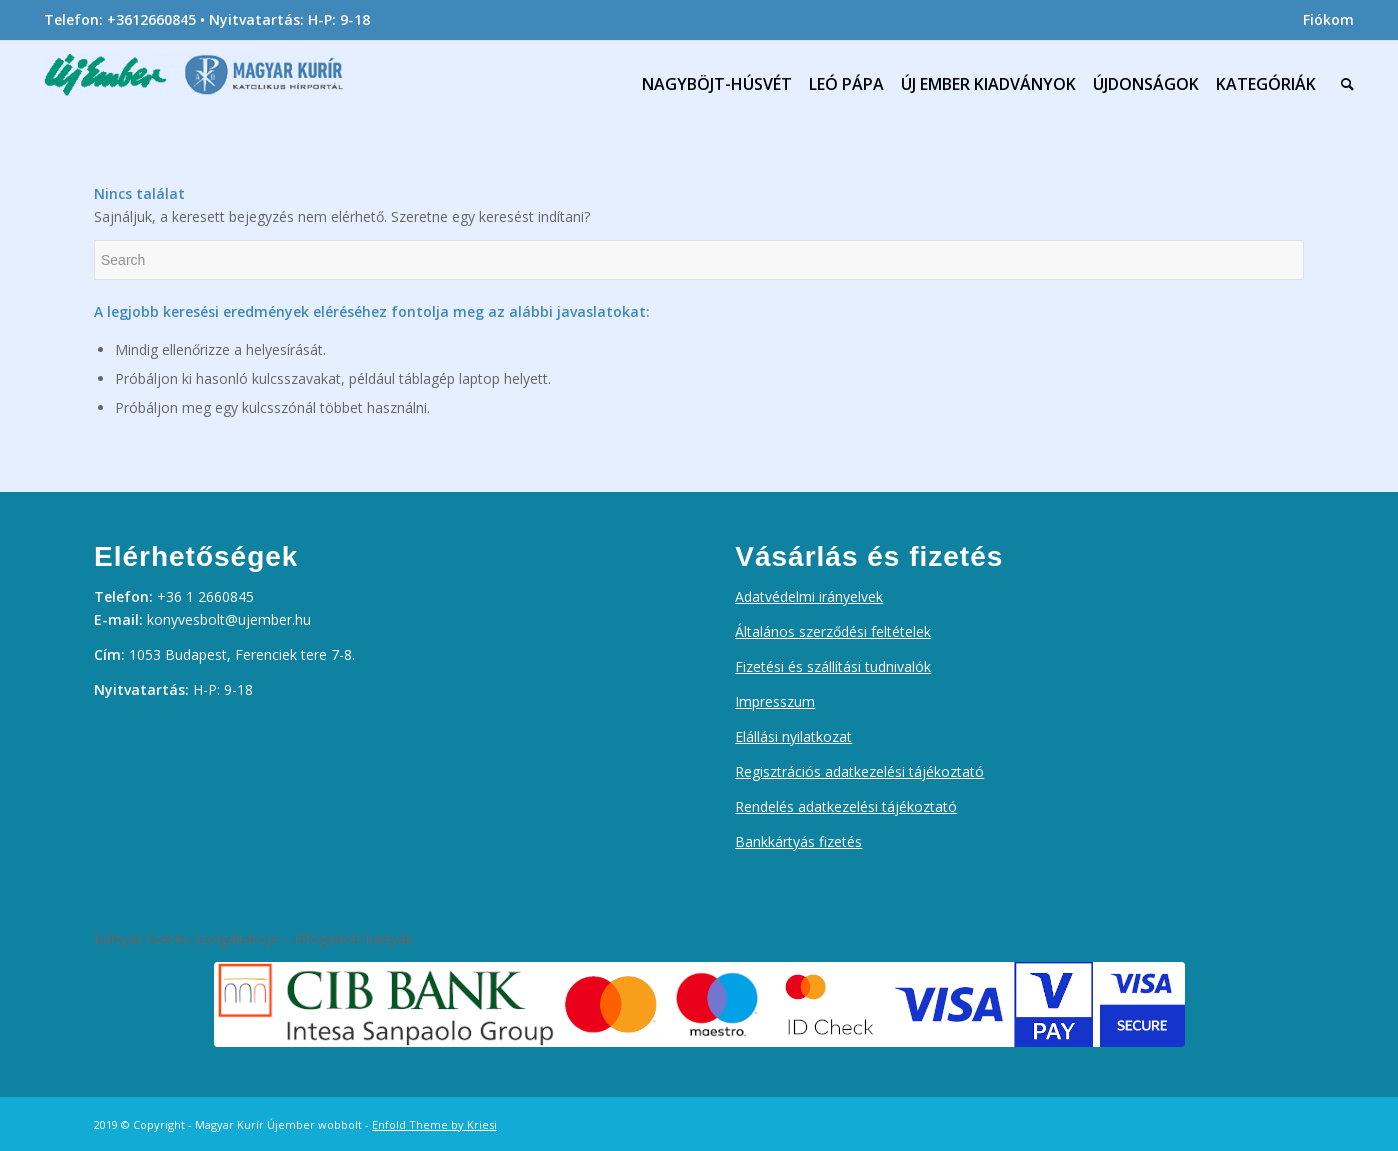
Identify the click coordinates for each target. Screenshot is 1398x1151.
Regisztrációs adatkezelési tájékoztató (859, 771)
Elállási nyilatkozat (793, 736)
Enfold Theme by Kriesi (434, 1124)
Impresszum (775, 701)
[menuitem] (1323, 20)
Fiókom (1328, 19)
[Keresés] (1343, 84)
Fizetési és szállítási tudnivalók (833, 666)
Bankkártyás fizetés (798, 841)
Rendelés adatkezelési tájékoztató (846, 806)
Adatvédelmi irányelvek (809, 596)
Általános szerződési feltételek (833, 631)
